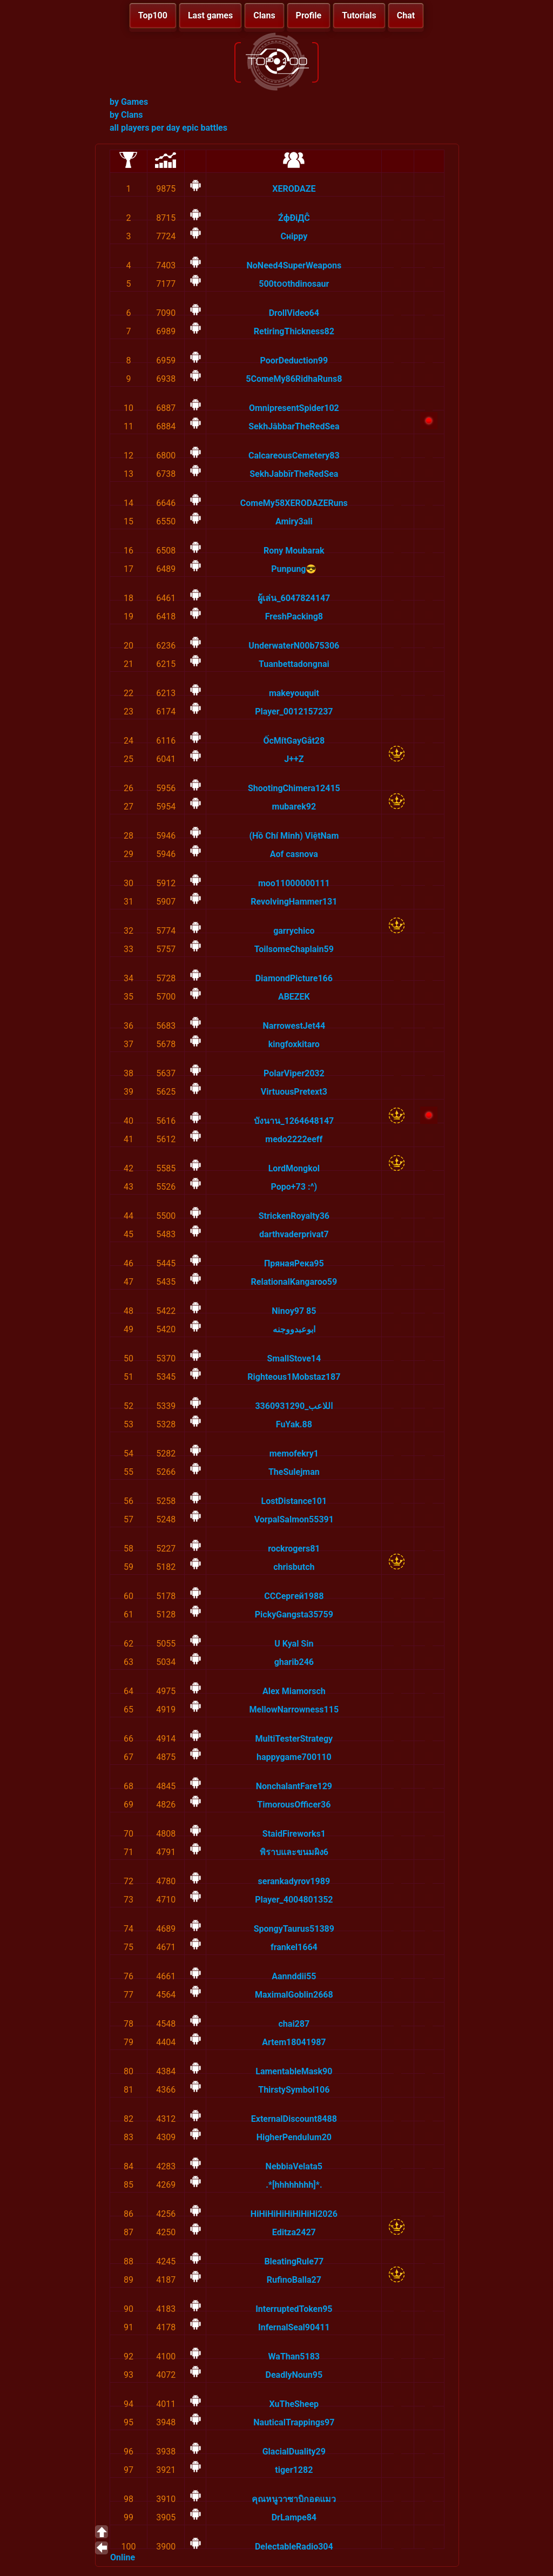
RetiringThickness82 (294, 331)
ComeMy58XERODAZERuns (294, 503)
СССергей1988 (293, 1596)
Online (122, 2557)
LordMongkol (294, 1168)
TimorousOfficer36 (294, 1804)
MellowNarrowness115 (294, 1709)
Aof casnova (294, 854)
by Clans (126, 115)
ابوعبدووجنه (294, 1329)
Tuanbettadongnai (294, 664)
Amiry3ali (294, 521)
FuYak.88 (294, 1424)
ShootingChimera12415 (294, 788)
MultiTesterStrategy (294, 1739)
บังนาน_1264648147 (294, 1121)
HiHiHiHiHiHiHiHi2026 (294, 2214)
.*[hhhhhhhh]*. (294, 2185)
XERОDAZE (293, 189)
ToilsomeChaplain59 (294, 949)
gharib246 (294, 1662)
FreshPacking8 (294, 616)
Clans (264, 15)
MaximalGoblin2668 (294, 1995)
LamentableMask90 (293, 2071)
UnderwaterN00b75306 (293, 645)
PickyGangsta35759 (294, 1614)
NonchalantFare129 (294, 1786)
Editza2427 (294, 2232)
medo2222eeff (293, 1139)
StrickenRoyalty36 (294, 1216)
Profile (309, 15)
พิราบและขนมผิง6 (294, 1852)
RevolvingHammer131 (294, 901)
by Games (129, 102)
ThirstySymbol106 (293, 2090)
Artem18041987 (294, 2042)
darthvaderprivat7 (293, 1234)
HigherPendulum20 (294, 2137)
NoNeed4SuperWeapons (294, 265)
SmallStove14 (294, 1358)
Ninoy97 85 (294, 1311)
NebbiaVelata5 (294, 2166)
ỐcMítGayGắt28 (294, 741)
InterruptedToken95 (293, 2309)
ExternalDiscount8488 (294, 2119)
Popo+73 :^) (294, 1187)
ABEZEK (294, 997)
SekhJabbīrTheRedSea (293, 474)
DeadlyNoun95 (294, 2375)
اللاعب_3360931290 (294, 1406)
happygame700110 (294, 1757)
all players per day (145, 128)
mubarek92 (294, 806)
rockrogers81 (294, 1548)
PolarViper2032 (294, 1073)
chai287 (294, 2024)
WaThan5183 (294, 2356)
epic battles (204, 128)
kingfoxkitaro (294, 1044)
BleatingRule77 (293, 2261)
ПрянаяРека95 (294, 1263)
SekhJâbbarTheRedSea (293, 426)
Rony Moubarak (294, 550)
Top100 (152, 15)
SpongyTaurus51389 (294, 1929)
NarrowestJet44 (293, 1026)
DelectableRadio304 (294, 2546)
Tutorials (359, 15)
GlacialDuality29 (294, 2451)
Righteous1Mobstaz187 (293, 1377)
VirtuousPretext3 (294, 1092)
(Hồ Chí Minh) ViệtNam (294, 836)
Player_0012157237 (294, 711)
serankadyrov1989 (294, 1881)
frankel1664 (294, 1947)
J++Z (294, 759)
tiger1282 (294, 2470)
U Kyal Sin (293, 1643)
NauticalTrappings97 (293, 2422)
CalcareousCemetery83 (294, 455)
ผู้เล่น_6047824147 (294, 598)
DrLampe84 (294, 2517)
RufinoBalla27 (294, 2280)
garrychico (293, 931)
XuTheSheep (294, 2404)
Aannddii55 (294, 1976)
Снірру (293, 236)
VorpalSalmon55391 (294, 1519)
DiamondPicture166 (294, 978)
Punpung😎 (293, 569)
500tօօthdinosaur (294, 284)
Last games (210, 15)
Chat (406, 15)
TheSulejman (294, 1472)
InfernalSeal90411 (294, 2327)
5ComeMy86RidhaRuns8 (294, 379)
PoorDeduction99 (294, 360)
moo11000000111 (294, 883)
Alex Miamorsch (294, 1691)
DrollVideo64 (294, 313)
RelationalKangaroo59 (294, 1282)
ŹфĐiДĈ (294, 218)
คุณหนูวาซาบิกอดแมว (294, 2499)
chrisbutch (293, 1567)
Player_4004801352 (294, 1899)
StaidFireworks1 (294, 1834)
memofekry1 (294, 1453)
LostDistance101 (294, 1501)
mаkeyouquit (294, 693)
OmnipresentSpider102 (294, 408)
